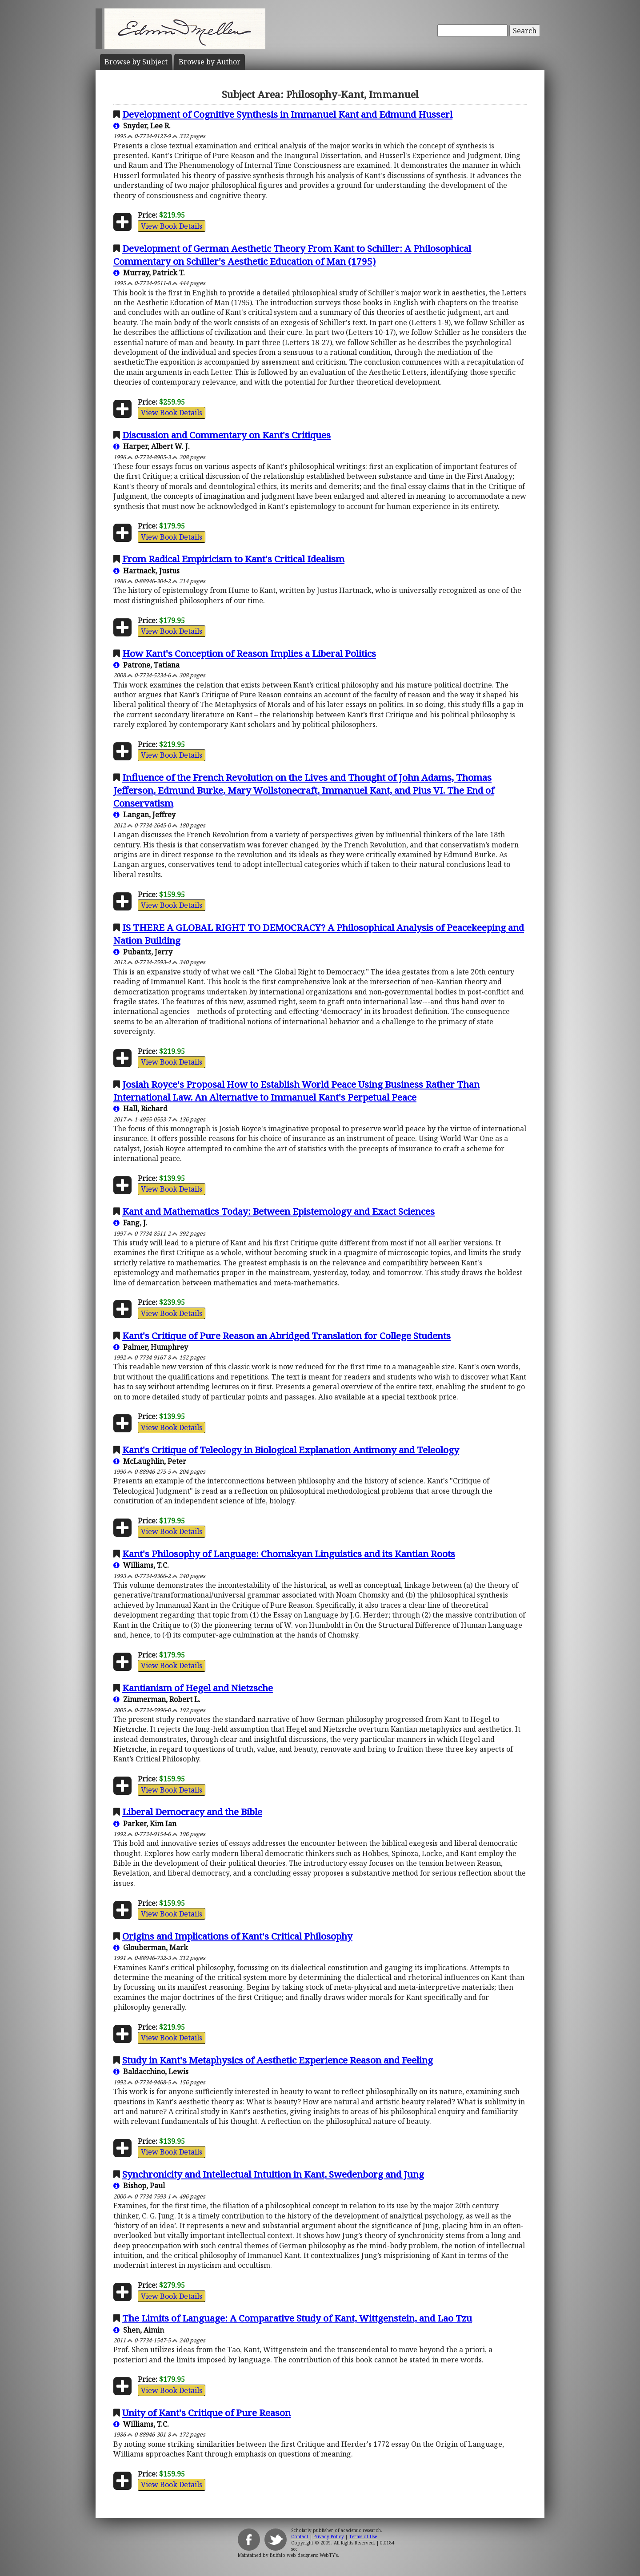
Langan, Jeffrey (144, 814)
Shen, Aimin (138, 2330)
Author (209, 61)
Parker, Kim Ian (144, 1824)
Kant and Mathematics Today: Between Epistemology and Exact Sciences (278, 1211)
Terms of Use (363, 2536)
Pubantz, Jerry (142, 952)
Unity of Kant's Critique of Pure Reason (206, 2412)
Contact (299, 2536)
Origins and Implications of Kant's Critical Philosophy (237, 1936)
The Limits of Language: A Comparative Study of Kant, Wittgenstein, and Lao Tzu (297, 2318)
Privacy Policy (328, 2536)
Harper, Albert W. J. (151, 446)
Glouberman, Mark (150, 1947)
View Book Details (171, 226)
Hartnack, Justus (146, 571)
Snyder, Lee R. (142, 126)
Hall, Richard (140, 1108)
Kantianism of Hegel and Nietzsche (197, 1688)
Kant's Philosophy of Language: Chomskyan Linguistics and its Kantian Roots (288, 1553)
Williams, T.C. (141, 1565)
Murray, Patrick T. (149, 273)
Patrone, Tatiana (146, 665)
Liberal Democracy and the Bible (192, 1811)
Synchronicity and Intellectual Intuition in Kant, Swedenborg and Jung (273, 2174)
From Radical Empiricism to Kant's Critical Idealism (233, 559)
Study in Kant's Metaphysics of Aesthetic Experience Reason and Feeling (277, 2060)
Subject (136, 61)
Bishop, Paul (139, 2185)
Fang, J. (130, 1223)
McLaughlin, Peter (149, 1461)
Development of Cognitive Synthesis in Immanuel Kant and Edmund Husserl (287, 114)
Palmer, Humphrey (150, 1347)
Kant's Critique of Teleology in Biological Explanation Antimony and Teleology (290, 1449)
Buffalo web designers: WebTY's (304, 2555)
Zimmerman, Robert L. (156, 1699)
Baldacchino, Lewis (150, 2071)
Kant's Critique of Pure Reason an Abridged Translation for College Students (286, 1335)
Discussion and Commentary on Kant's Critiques (226, 435)
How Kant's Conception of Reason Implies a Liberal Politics (249, 653)
